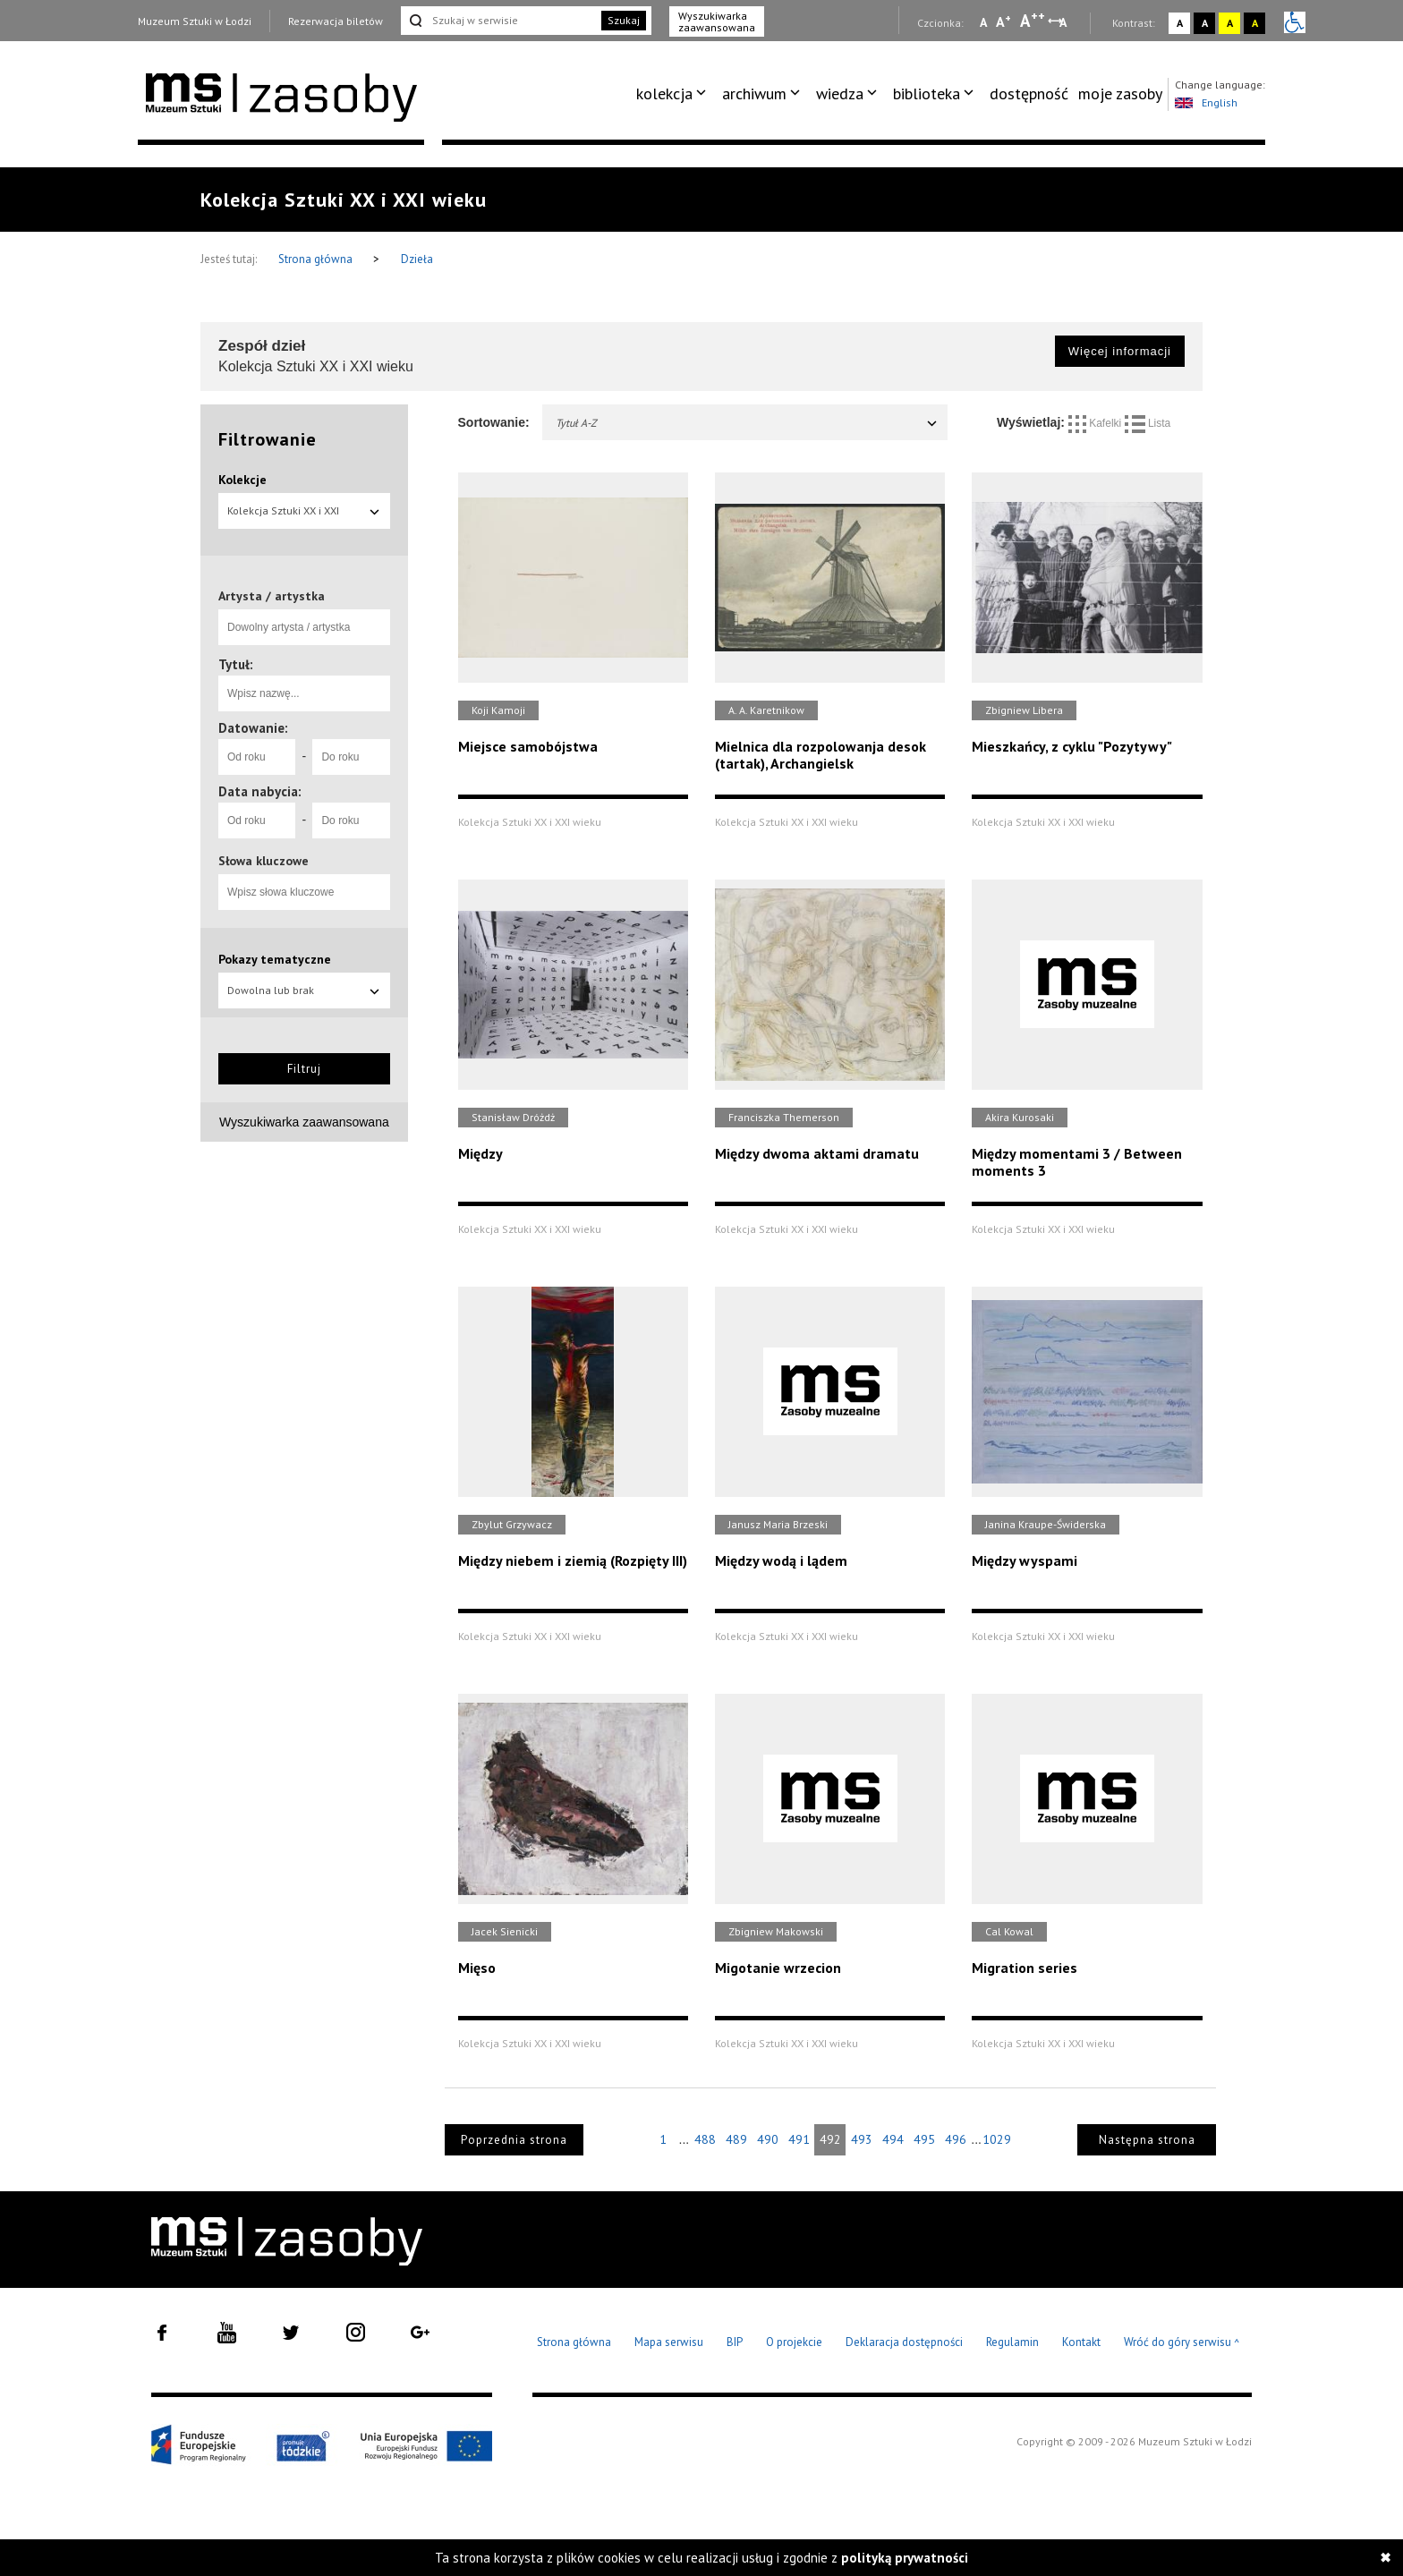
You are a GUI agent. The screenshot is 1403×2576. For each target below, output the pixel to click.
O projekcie (794, 2342)
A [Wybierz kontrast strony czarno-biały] (1205, 23)
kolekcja (664, 93)
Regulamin (1012, 2342)
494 (893, 2139)
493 (861, 2139)
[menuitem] (674, 94)
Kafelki (1096, 423)
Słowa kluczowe (263, 861)
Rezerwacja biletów (335, 21)
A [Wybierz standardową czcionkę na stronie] (1003, 21)
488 (705, 2139)
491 (799, 2139)
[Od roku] (256, 757)
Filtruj (304, 1068)
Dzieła (417, 259)
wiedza (839, 93)
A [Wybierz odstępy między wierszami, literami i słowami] (1064, 22)
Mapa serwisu (668, 2342)
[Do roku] (350, 757)
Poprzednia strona (514, 2139)
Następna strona (1147, 2139)
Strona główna (316, 259)
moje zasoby (1120, 93)
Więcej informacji (1119, 351)
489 (736, 2139)
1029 (996, 2139)
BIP (735, 2342)
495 (924, 2139)
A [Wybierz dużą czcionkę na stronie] (1032, 20)
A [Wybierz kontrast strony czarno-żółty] (1255, 23)
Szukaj (624, 20)
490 (767, 2139)
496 (955, 2139)
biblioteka (926, 93)
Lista (1148, 423)
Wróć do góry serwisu (1182, 2342)
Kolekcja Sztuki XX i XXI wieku (304, 516)
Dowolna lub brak (304, 990)
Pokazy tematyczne (274, 959)
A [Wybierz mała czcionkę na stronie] (983, 22)
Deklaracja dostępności (904, 2342)
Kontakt (1081, 2342)
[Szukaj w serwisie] (499, 20)
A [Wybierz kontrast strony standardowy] (1180, 23)
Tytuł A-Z (748, 422)
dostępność (1029, 93)
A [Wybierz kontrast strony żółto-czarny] (1230, 23)
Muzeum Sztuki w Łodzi (194, 21)
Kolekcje (242, 480)
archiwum (754, 93)
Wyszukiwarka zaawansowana (716, 21)
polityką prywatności (904, 2557)
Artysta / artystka (271, 596)
